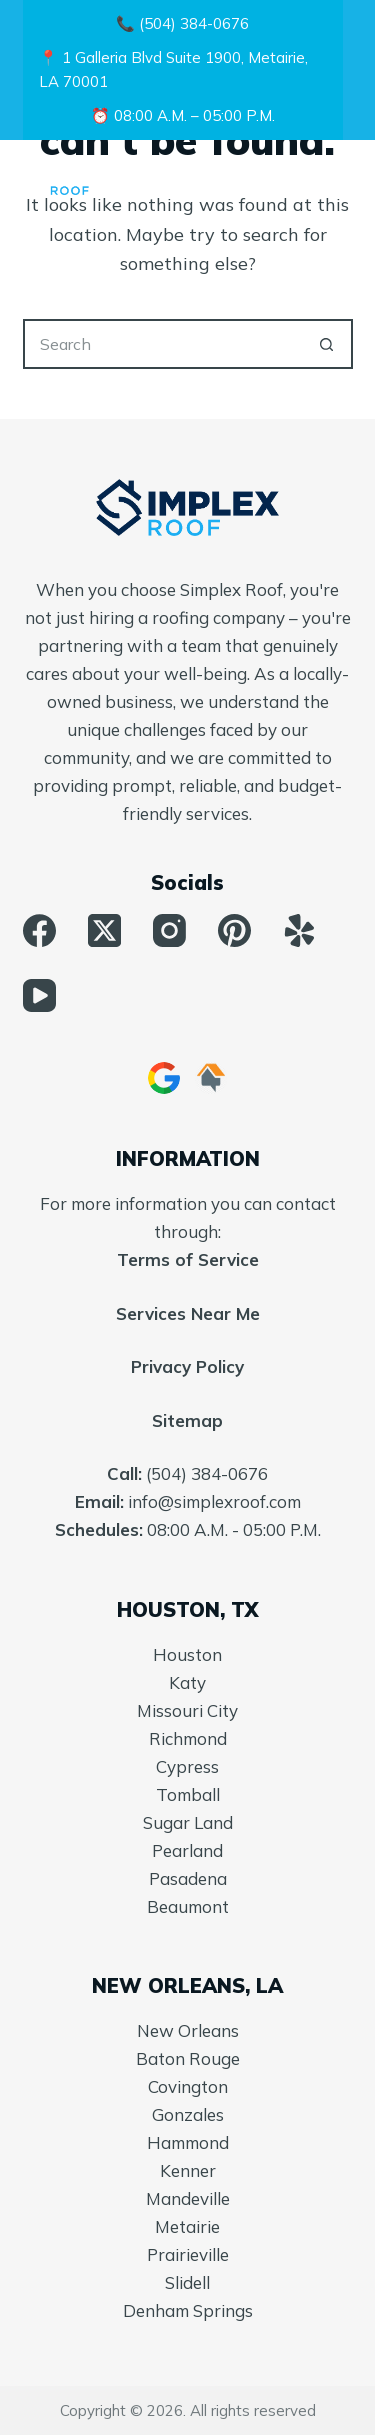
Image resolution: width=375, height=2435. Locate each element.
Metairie (187, 2226)
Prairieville (188, 2254)
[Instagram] (169, 930)
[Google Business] (164, 1078)
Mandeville (188, 2198)
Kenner (188, 2170)
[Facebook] (39, 930)
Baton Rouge (188, 2058)
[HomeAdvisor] (211, 1078)
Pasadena (188, 1878)
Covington (188, 2086)
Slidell (187, 2282)
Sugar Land (188, 1822)
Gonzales (188, 2114)
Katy (187, 1682)
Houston (187, 1654)
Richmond (188, 1738)
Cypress (187, 1766)
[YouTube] (39, 995)
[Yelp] (299, 930)
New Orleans (188, 2030)
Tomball (188, 1794)
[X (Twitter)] (104, 930)
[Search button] (328, 344)
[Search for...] (163, 344)
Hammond (188, 2142)
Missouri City (187, 1710)
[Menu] (344, 180)
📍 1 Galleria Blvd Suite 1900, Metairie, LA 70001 (173, 69)
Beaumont (188, 1906)
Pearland (187, 1850)
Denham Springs (188, 2310)
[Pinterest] (234, 930)
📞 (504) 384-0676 (182, 23)
